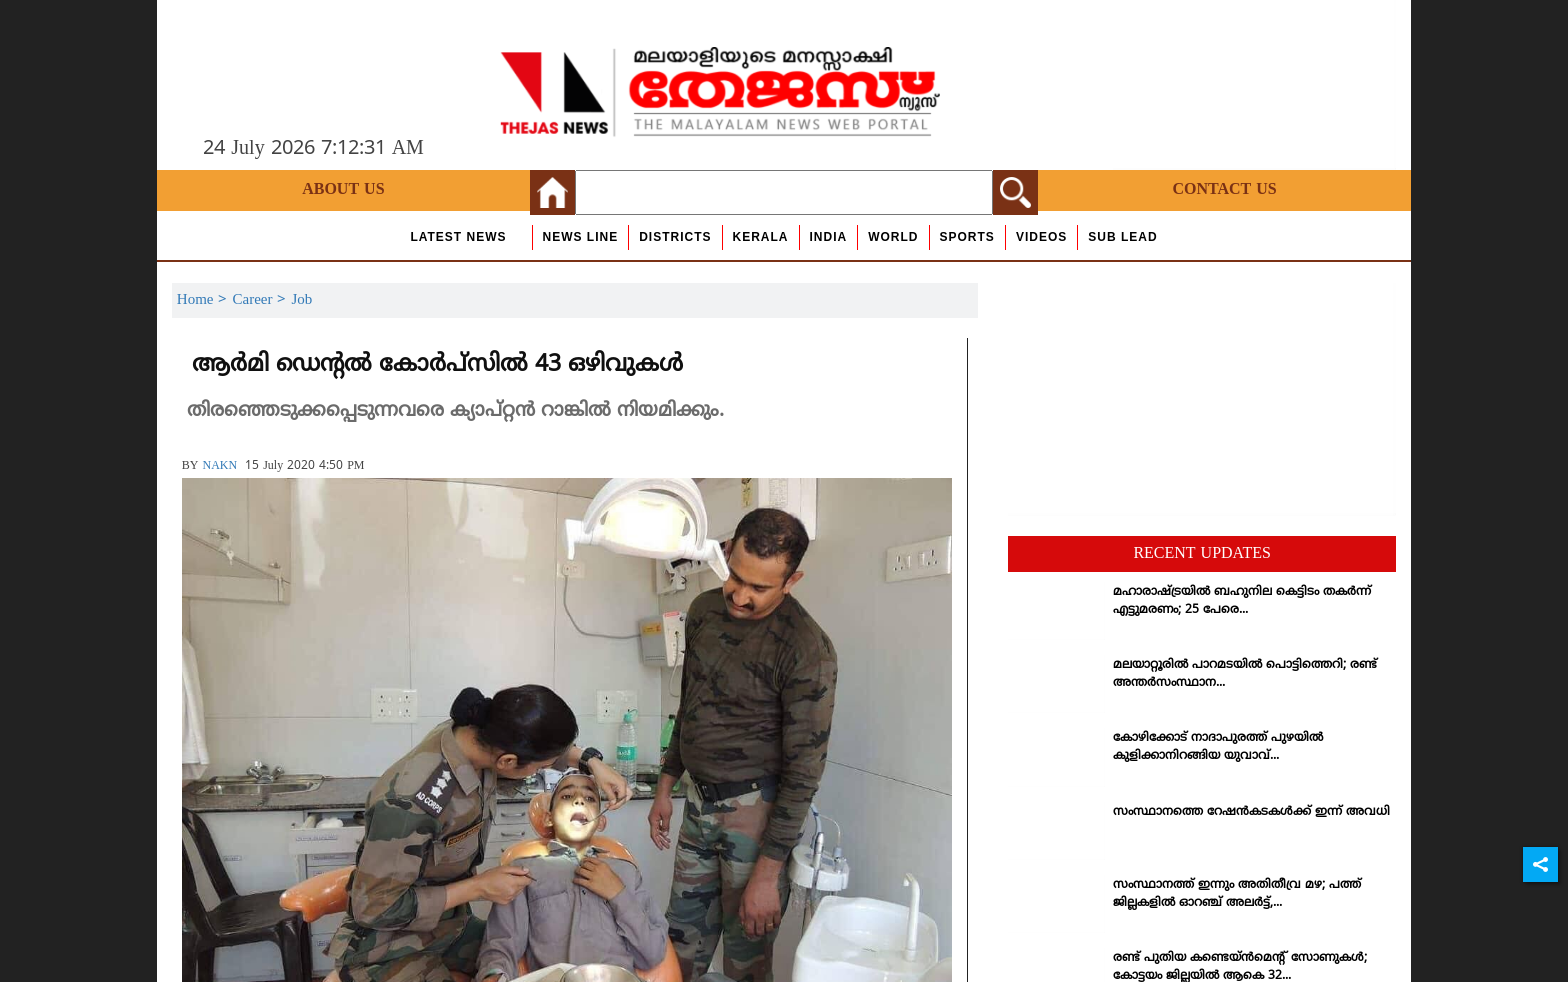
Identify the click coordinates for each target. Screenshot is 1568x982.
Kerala (761, 237)
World (893, 237)
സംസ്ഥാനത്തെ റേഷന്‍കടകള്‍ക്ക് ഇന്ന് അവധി (1251, 812)
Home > (205, 300)
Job (301, 300)
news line (581, 237)
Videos (1041, 237)
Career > (261, 300)
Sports (967, 237)
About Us (343, 190)
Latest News (458, 237)
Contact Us (1224, 190)
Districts (675, 237)
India (829, 237)
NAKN (219, 466)
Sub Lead (1122, 237)
